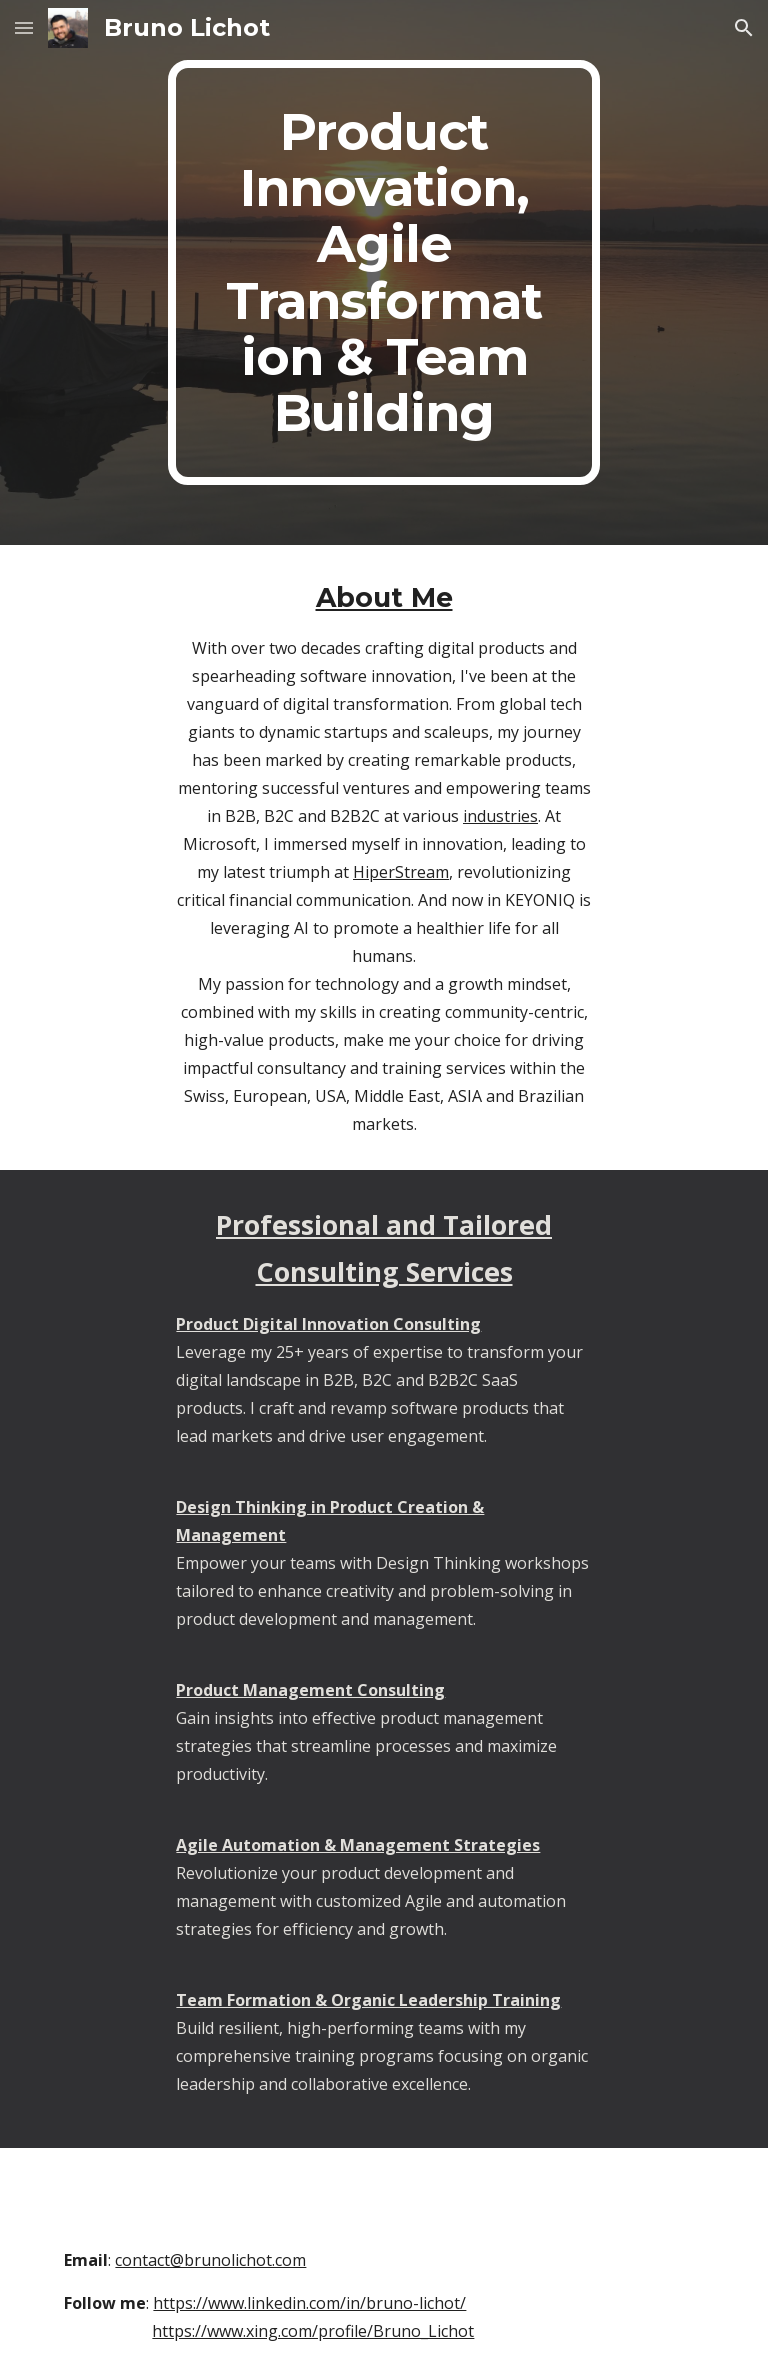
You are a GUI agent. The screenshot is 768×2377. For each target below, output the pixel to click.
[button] (24, 27)
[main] (383, 272)
